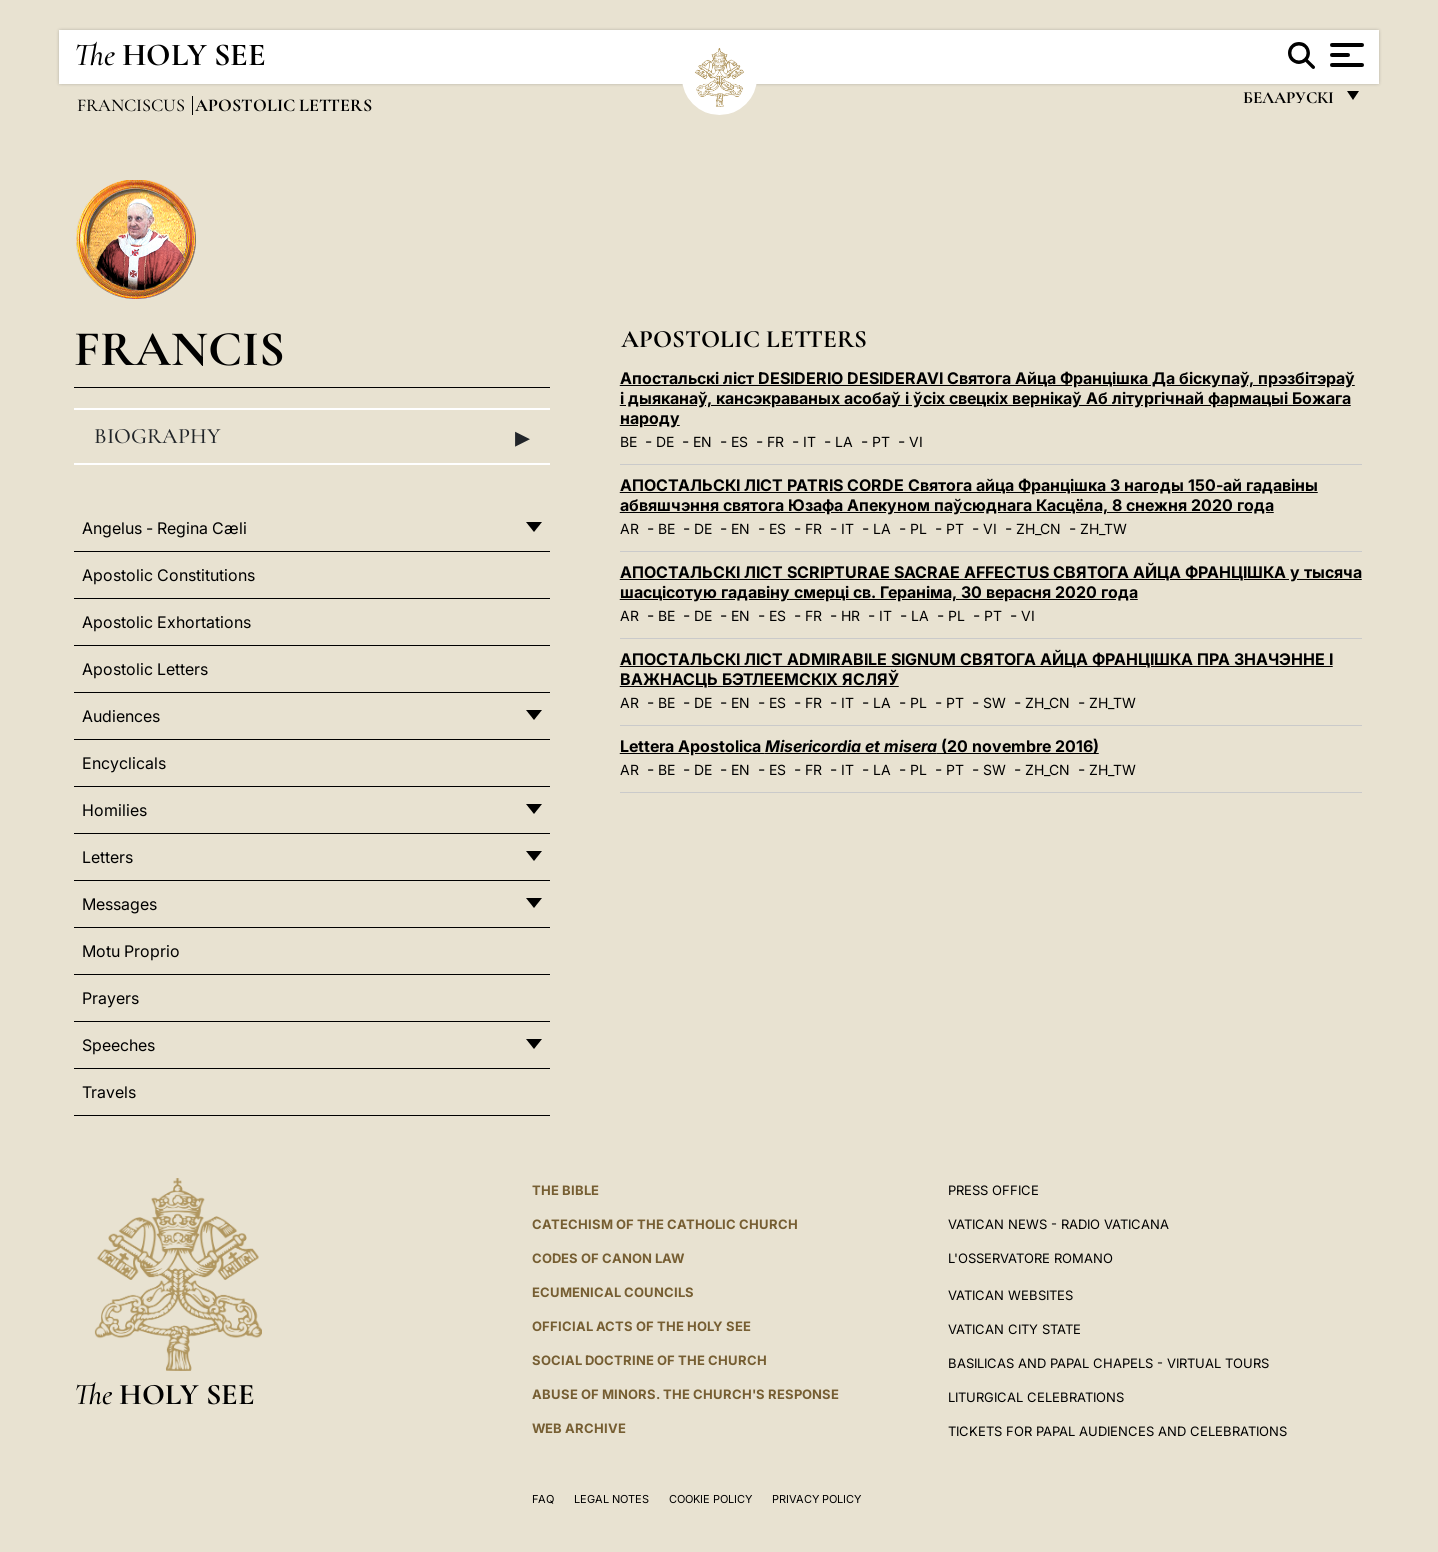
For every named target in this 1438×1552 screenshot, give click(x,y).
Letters (107, 857)
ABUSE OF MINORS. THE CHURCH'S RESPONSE (685, 1394)
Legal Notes (611, 1499)
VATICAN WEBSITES (1010, 1295)
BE (628, 441)
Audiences (121, 716)
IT (809, 441)
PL (918, 528)
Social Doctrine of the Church (649, 1360)
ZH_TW (1103, 528)
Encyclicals (124, 763)
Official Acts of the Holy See (641, 1326)
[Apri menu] (1344, 55)
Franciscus (133, 105)
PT (881, 441)
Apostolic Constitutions (168, 575)
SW (994, 702)
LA (844, 441)
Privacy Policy (816, 1499)
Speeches (118, 1045)
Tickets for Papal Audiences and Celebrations (1117, 1431)
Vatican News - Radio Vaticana (1058, 1224)
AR (629, 528)
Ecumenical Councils (613, 1292)
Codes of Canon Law (608, 1258)
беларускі (1287, 102)
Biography (312, 437)
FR (775, 441)
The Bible (565, 1190)
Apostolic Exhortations (166, 622)
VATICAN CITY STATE (1014, 1329)
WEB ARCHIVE (579, 1428)
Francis (179, 348)
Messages (119, 904)
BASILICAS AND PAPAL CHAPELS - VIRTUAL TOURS (1108, 1363)
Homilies (114, 810)
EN (702, 441)
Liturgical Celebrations (1036, 1397)
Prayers (110, 998)
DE (665, 441)
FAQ (543, 1499)
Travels (109, 1092)
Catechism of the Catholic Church (665, 1224)
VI (916, 441)
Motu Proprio (131, 951)
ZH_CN (1038, 528)
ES (739, 441)
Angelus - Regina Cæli (164, 528)
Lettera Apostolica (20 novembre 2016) (859, 746)
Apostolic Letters (145, 669)
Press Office (993, 1190)
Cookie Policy (710, 1499)
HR (850, 615)
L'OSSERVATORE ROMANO (1030, 1258)
